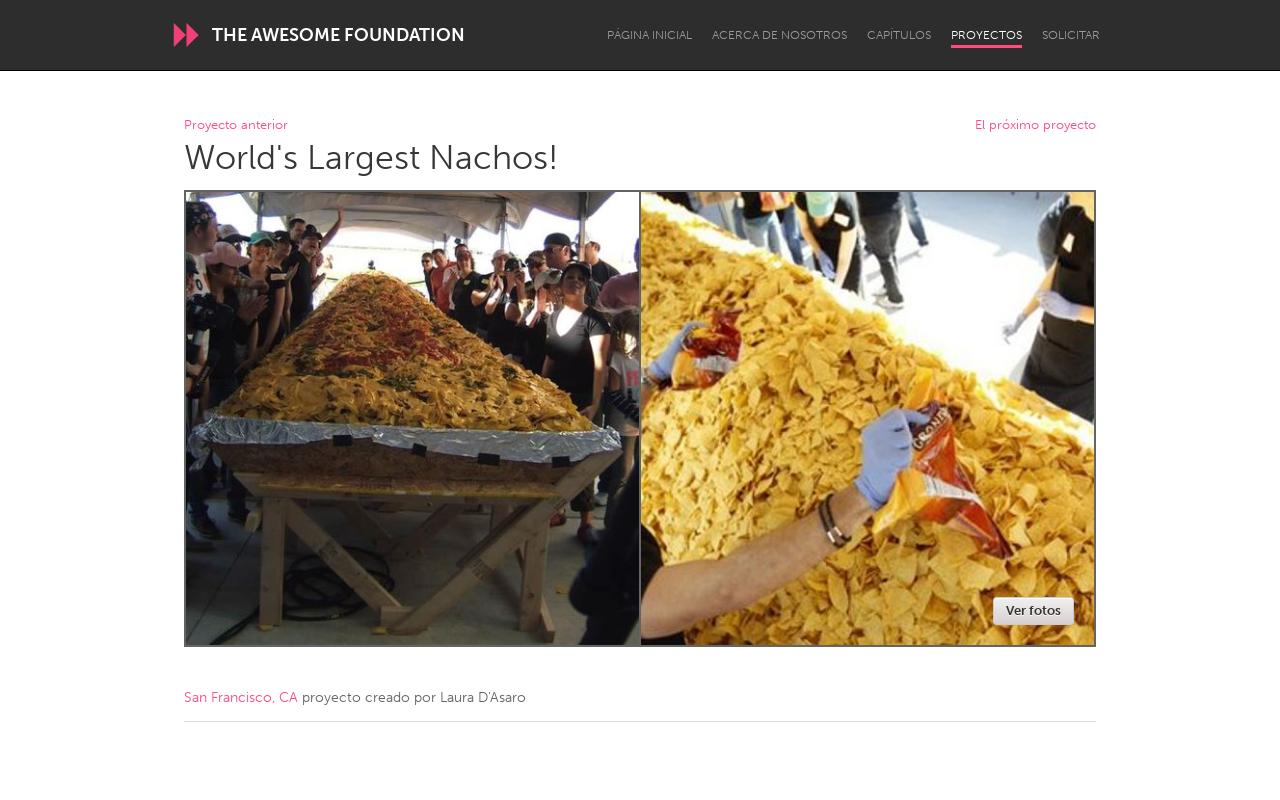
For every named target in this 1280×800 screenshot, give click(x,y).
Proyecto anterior (236, 125)
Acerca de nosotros (779, 35)
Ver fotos (1033, 610)
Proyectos (986, 35)
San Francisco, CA (241, 697)
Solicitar (1071, 35)
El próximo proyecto (1035, 125)
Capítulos (899, 35)
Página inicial (649, 35)
